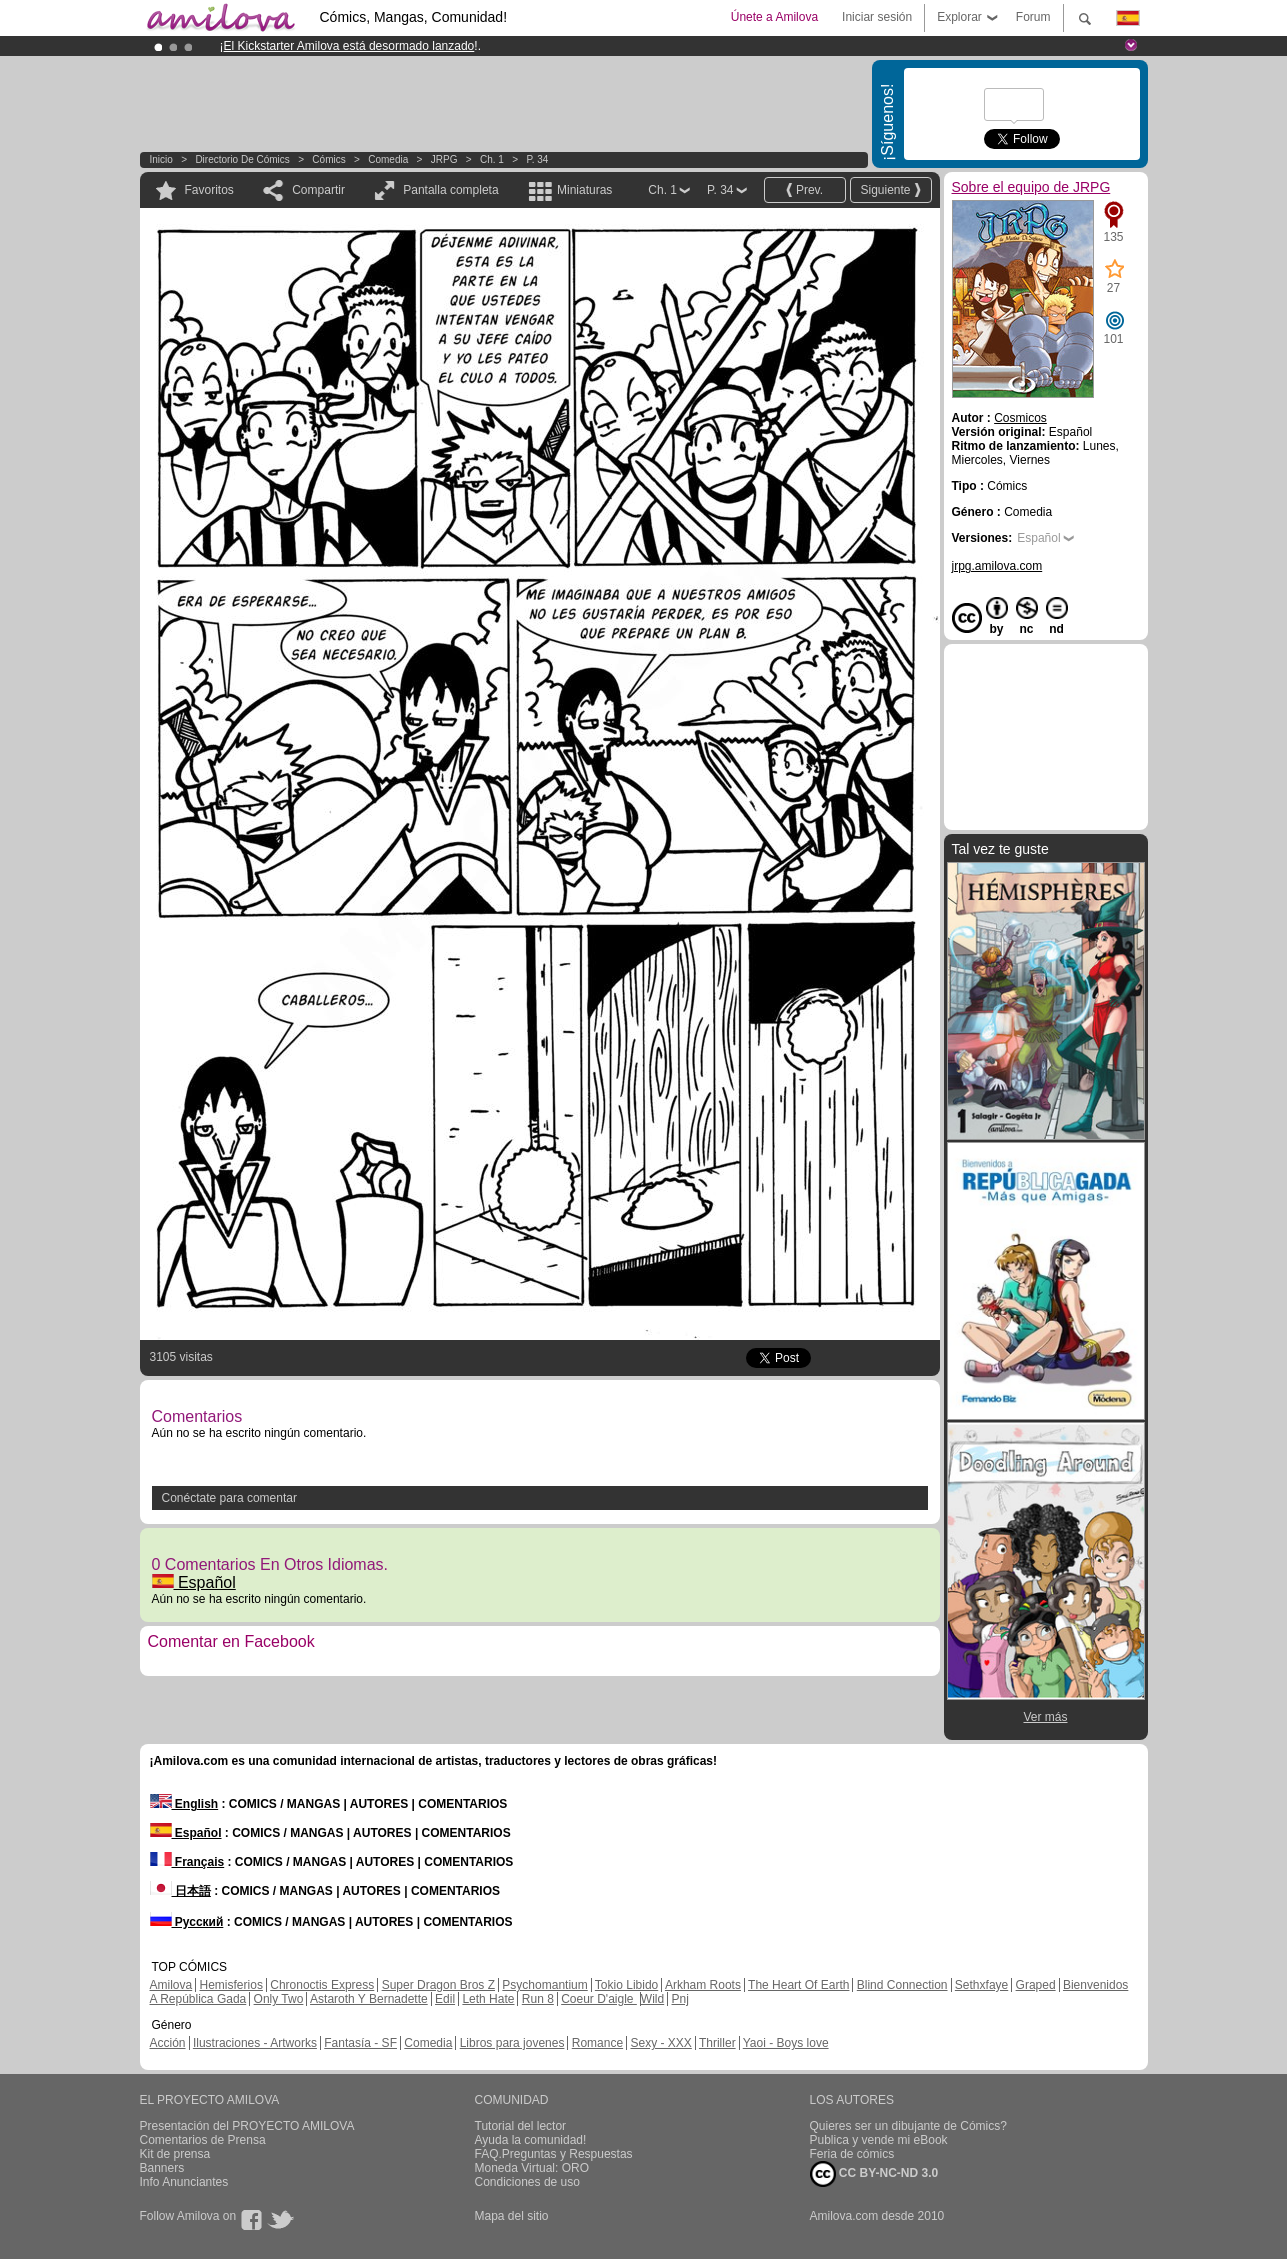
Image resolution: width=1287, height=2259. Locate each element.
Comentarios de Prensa (203, 2140)
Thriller (717, 2043)
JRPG (444, 159)
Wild (652, 1999)
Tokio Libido (626, 1985)
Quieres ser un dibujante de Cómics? (908, 2126)
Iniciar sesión (877, 17)
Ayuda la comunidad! (531, 2140)
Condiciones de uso (527, 2182)
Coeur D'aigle (599, 1999)
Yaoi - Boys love (786, 2043)
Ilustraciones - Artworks (255, 2043)
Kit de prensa (175, 2154)
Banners (162, 2168)
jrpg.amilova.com (997, 566)
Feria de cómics (852, 2154)
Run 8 (538, 1999)
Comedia (388, 159)
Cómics (330, 159)
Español (194, 1582)
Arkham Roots (703, 1985)
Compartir (318, 190)
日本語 (180, 1891)
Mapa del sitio (512, 2216)
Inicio (161, 159)
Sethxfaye (981, 1985)
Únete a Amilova (774, 17)
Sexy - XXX (660, 2043)
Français (187, 1862)
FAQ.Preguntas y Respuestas (554, 2154)
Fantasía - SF (360, 2043)
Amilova (171, 1985)
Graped (1036, 1985)
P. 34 (537, 159)
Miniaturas (584, 190)
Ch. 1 (492, 159)
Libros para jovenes (512, 2043)
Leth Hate (488, 1999)
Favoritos (209, 190)
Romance (597, 2043)
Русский (187, 1922)
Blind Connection (902, 1985)
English (184, 1804)
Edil (445, 1999)
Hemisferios (231, 1985)
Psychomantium (544, 1985)
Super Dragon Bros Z (438, 1985)
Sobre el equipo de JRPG (1031, 187)
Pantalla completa (450, 190)
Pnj (680, 1999)
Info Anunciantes (184, 2182)
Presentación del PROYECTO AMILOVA (247, 2126)
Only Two (279, 1999)
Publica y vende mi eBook (879, 2140)
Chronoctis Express (322, 1985)
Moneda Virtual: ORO (532, 2168)
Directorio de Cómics (242, 159)
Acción (168, 2043)
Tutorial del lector (521, 2126)
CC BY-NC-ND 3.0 (874, 2174)
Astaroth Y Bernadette (369, 1999)
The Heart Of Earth (798, 1985)
